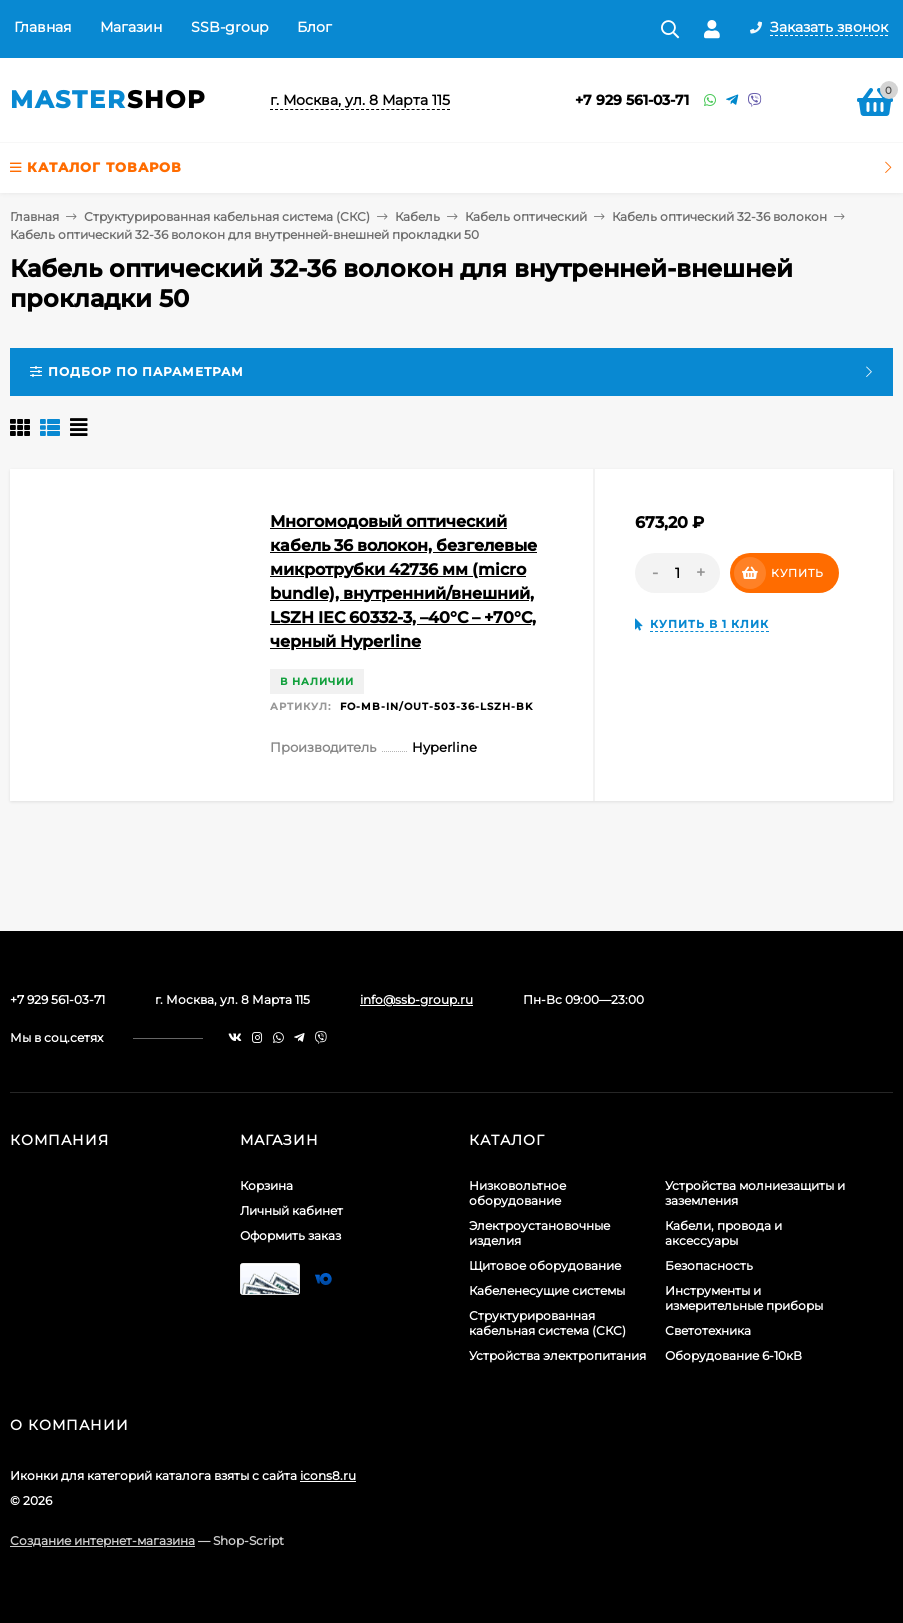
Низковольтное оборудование (517, 1193)
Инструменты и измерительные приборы (744, 1298)
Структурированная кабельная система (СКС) (227, 216)
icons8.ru (328, 1475)
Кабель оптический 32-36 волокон (719, 216)
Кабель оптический (526, 216)
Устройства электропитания (557, 1355)
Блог (314, 27)
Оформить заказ (290, 1235)
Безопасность (709, 1265)
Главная (42, 27)
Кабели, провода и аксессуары (723, 1233)
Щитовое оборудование (545, 1265)
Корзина (266, 1185)
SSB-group (229, 27)
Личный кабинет (291, 1210)
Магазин (131, 27)
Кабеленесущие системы (547, 1290)
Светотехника (708, 1330)
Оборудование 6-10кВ (733, 1355)
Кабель (417, 216)
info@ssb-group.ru (416, 999)
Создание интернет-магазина (102, 1540)
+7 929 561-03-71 (632, 100)
